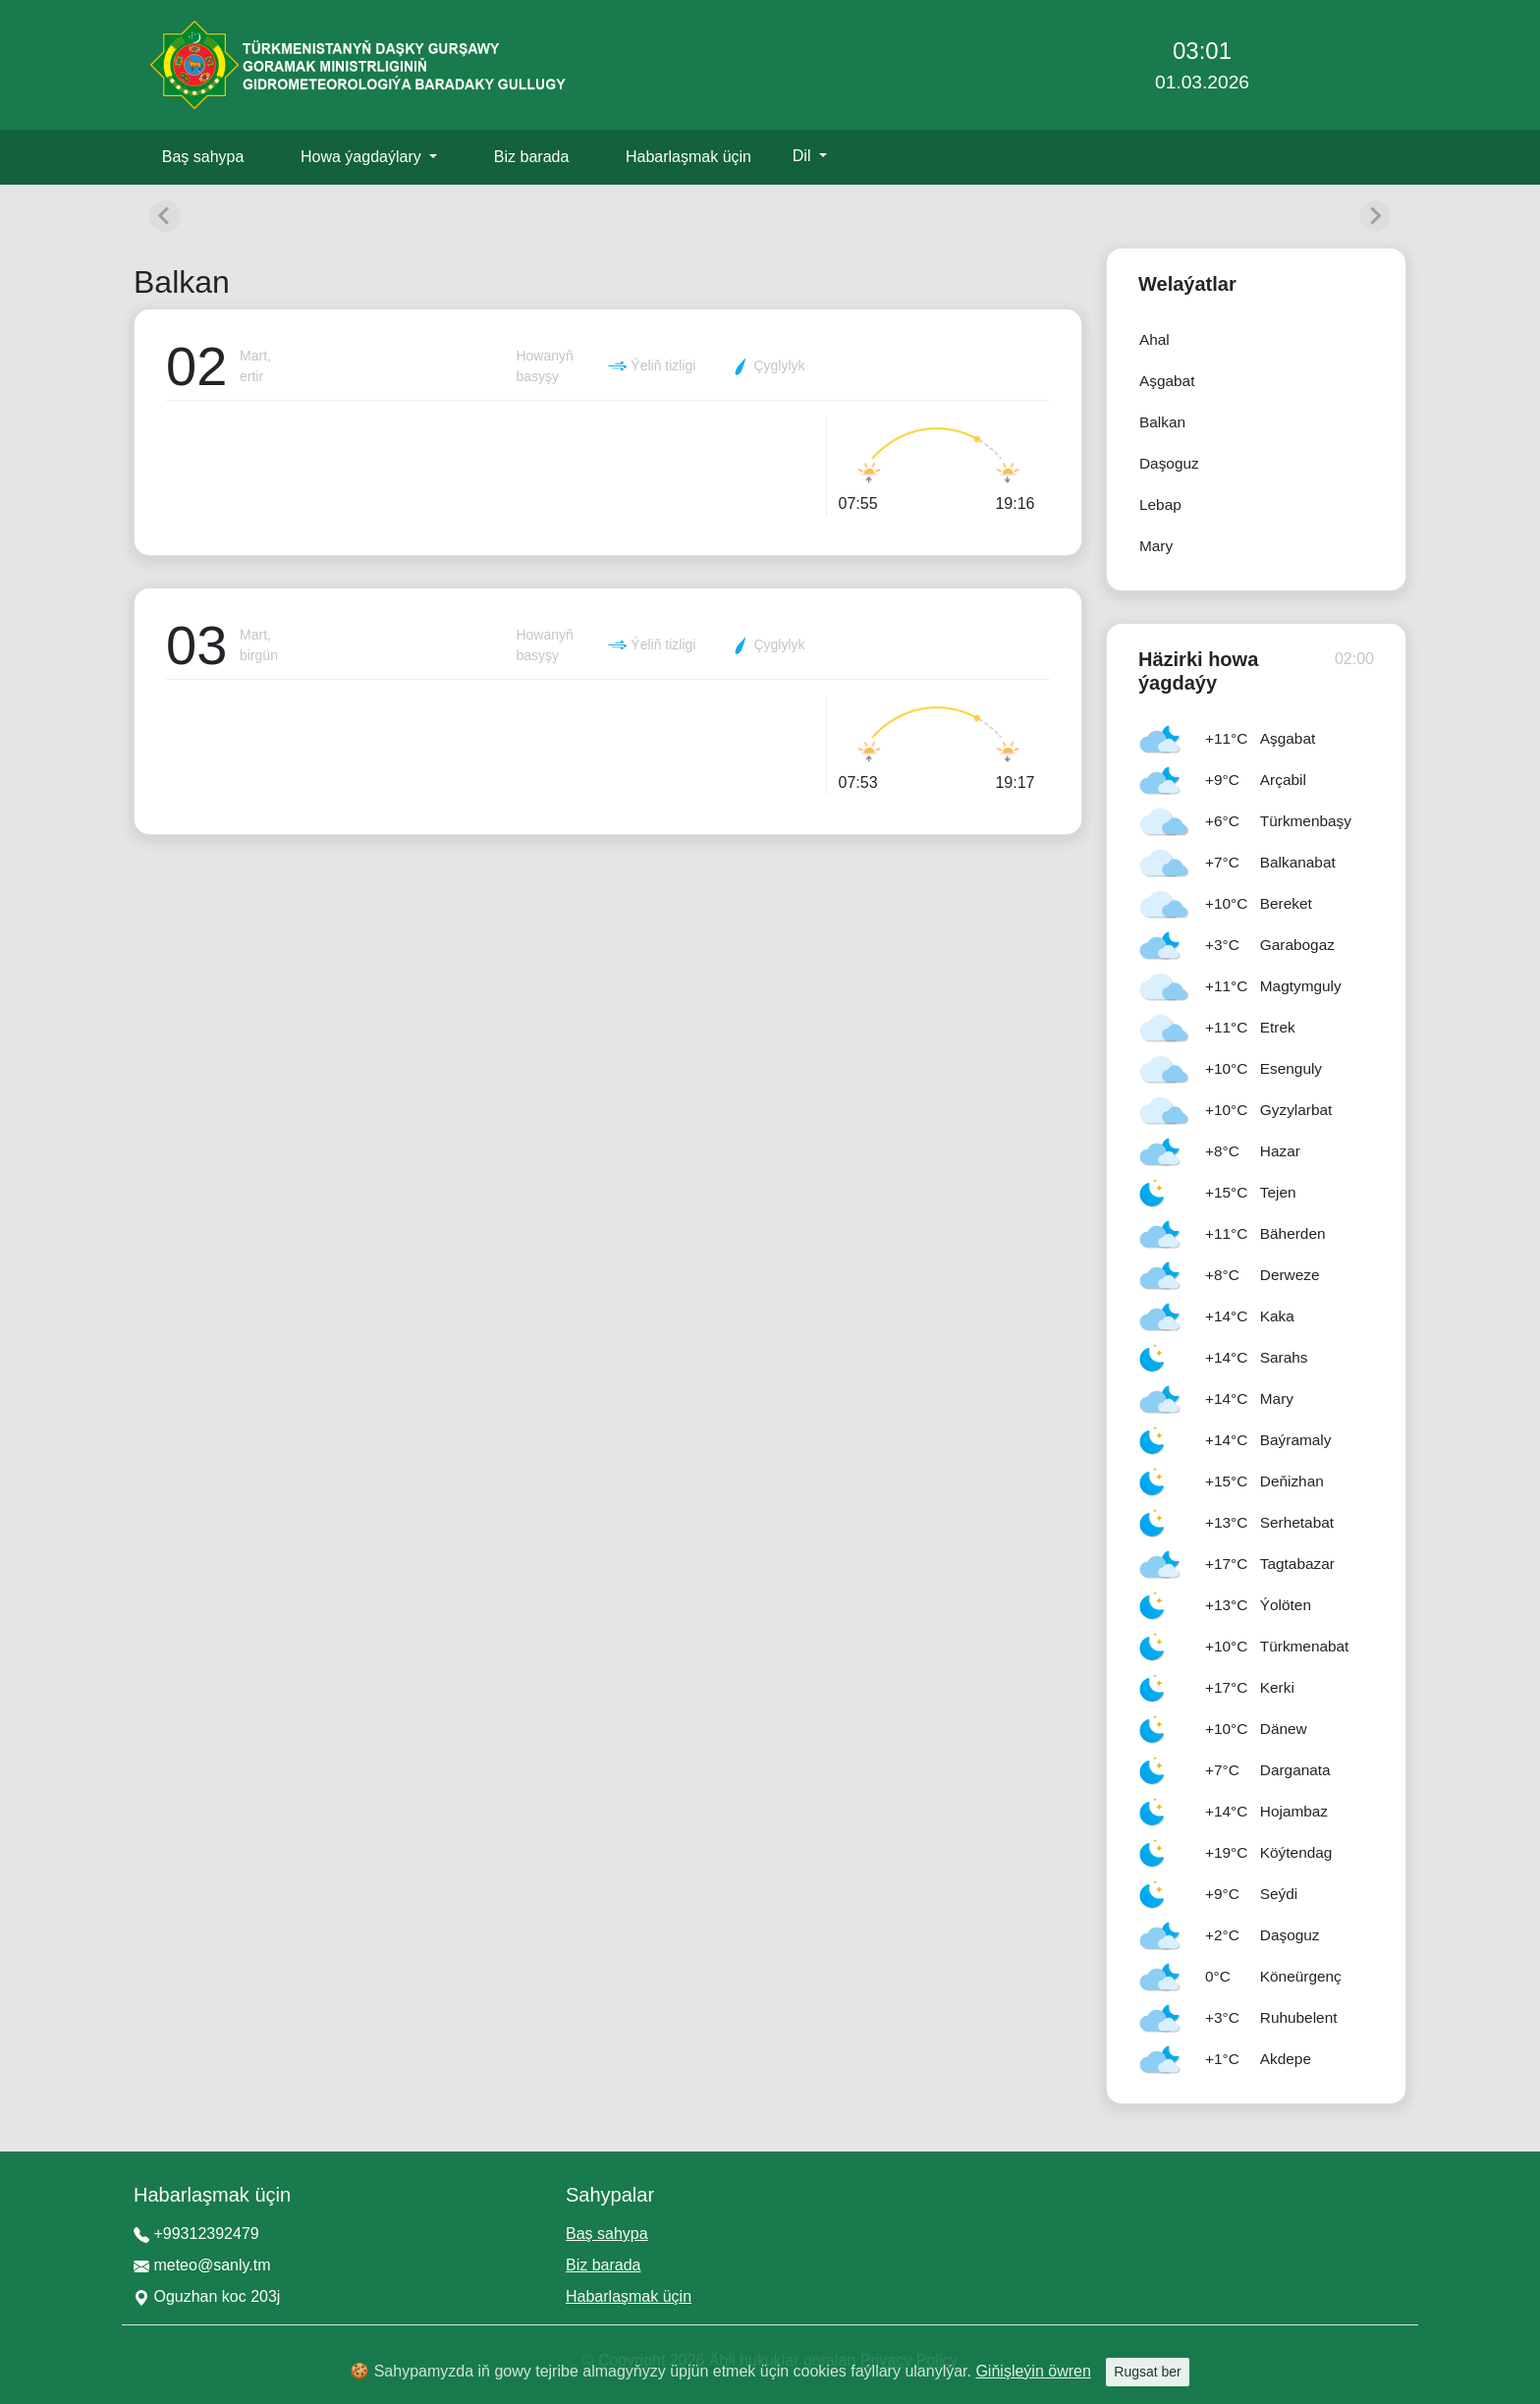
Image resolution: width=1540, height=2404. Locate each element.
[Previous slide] (165, 216)
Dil (804, 155)
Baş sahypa (203, 156)
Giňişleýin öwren (1032, 2371)
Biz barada (532, 156)
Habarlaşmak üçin (688, 156)
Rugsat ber (1147, 2371)
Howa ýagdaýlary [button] (363, 156)
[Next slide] (1375, 216)
